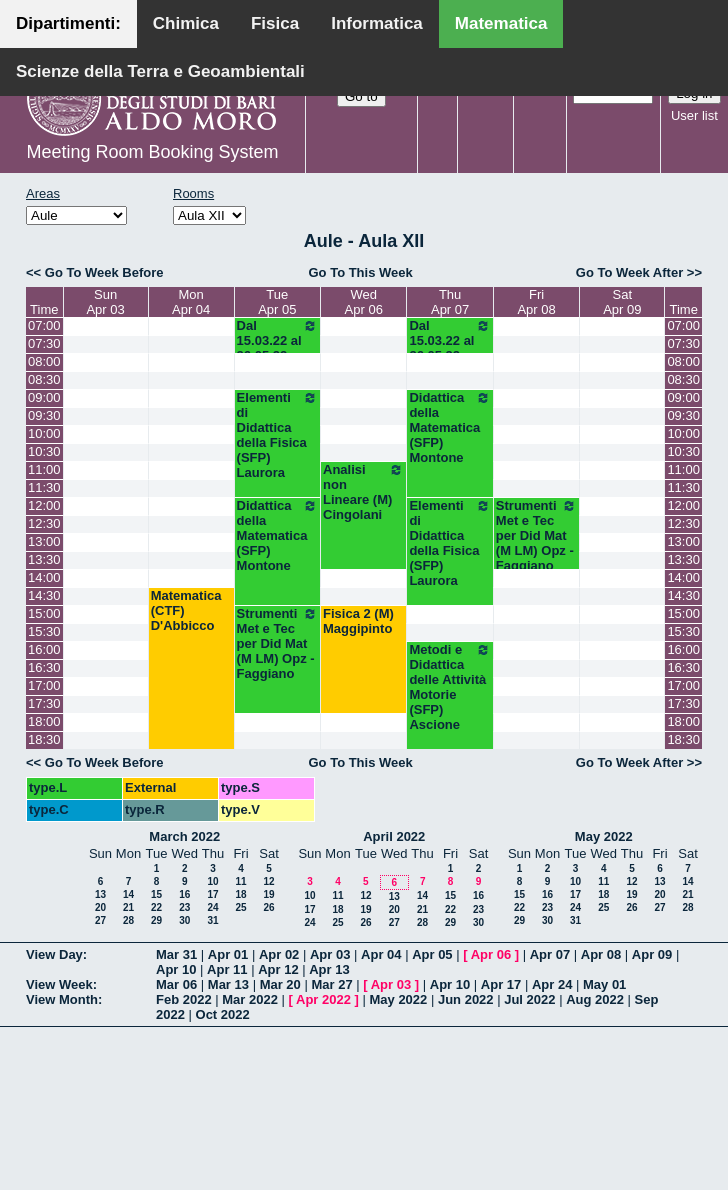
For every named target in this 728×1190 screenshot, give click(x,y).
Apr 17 (501, 984)
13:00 (44, 541)
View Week (59, 984)
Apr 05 (432, 954)
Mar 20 (280, 984)
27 (100, 920)
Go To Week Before (104, 272)
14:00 (44, 577)
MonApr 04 (191, 302)
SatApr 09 (622, 302)
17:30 (44, 703)
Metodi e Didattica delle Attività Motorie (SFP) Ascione (449, 687)
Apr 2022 (323, 999)
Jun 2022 (466, 999)
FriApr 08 (536, 302)
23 (184, 907)
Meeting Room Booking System (152, 152)
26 (268, 907)
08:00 (44, 361)
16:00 (44, 649)
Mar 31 (176, 954)
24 (212, 907)
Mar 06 (176, 984)
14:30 (44, 595)
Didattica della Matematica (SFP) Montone (449, 427)
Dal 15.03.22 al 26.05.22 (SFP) (277, 348)
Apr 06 (491, 954)
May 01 (604, 984)
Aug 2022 (595, 999)
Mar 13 (228, 984)
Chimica (186, 23)
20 (100, 907)
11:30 (44, 487)
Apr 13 (329, 969)
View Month (62, 999)
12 (268, 881)
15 (156, 894)
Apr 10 (176, 969)
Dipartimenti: (68, 23)
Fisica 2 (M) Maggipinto (358, 621)
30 (184, 920)
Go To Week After (629, 272)
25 (240, 907)
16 (184, 894)
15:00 (44, 613)
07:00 (44, 325)
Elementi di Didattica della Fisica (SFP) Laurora (277, 435)
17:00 (44, 685)
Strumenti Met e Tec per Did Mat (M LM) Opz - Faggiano (536, 535)
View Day (54, 954)
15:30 (44, 631)
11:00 (44, 469)
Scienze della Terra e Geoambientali (160, 71)
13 (100, 894)
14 (128, 894)
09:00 (44, 397)
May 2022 (604, 836)
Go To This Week (360, 272)
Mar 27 (331, 984)
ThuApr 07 (450, 302)
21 (128, 907)
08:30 (44, 379)
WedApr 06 (364, 302)
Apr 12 (278, 969)
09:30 (44, 415)
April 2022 (394, 836)
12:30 (44, 523)
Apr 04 (381, 954)
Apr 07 (550, 954)
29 (156, 920)
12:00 (44, 505)
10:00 (44, 433)
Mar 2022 (250, 999)
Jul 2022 (529, 999)
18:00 (44, 721)
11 (240, 881)
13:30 (44, 559)
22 (156, 907)
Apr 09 (652, 954)
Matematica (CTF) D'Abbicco (186, 610)
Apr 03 (330, 954)
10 (212, 881)
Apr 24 (552, 984)
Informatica (377, 23)
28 (128, 920)
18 (240, 894)
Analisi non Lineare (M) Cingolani (363, 492)
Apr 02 (279, 954)
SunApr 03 (105, 302)
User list (694, 115)
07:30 (44, 343)
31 (212, 920)
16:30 (44, 667)
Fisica (275, 23)
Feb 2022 (184, 999)
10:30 (44, 451)
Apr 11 (227, 969)
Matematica (501, 23)
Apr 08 (601, 954)
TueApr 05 (277, 302)
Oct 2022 (223, 1014)
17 (212, 894)
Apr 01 (228, 954)
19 (268, 894)
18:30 (44, 739)
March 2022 (184, 836)
